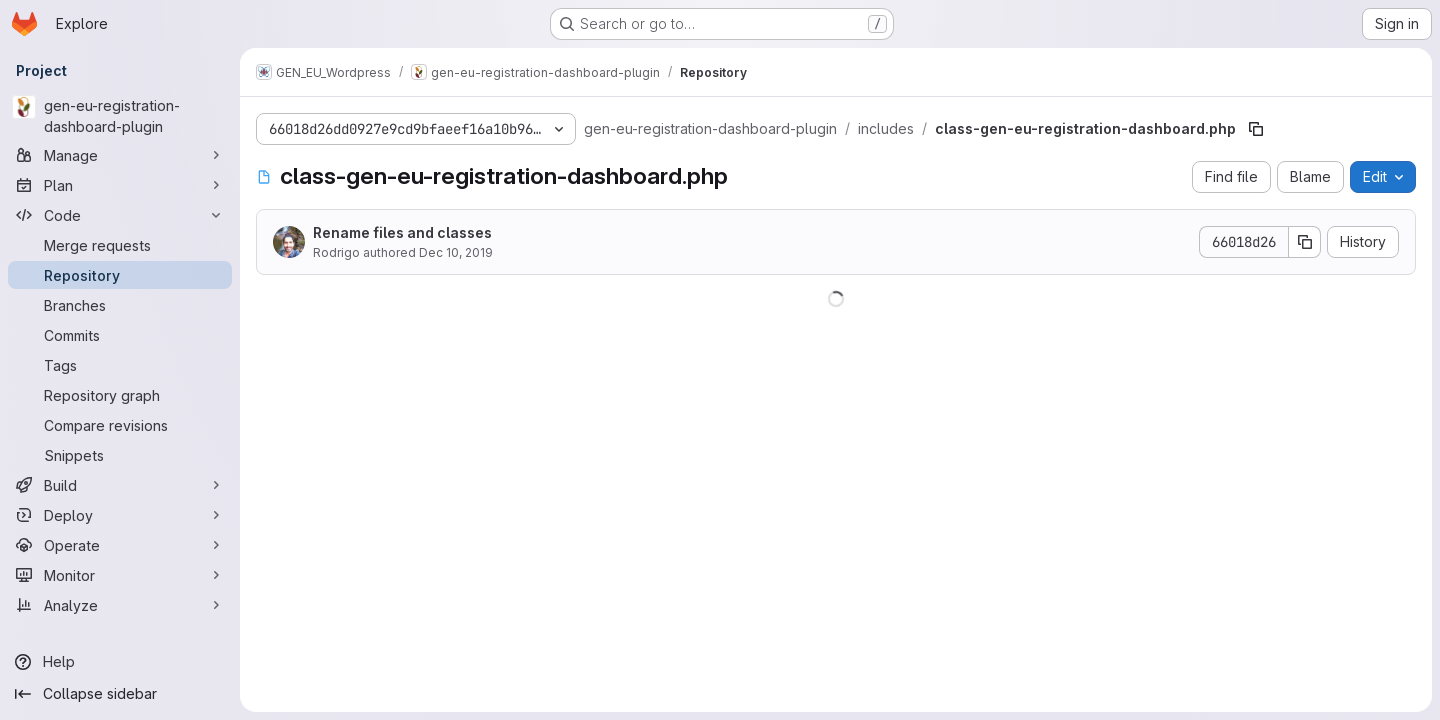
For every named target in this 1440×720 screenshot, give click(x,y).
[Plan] (120, 185)
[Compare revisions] (120, 425)
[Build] (120, 485)
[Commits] (120, 335)
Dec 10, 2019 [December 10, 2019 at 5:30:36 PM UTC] (456, 252)
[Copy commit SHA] (1305, 242)
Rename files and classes (402, 232)
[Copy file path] (1256, 129)
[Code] (120, 215)
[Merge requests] (120, 245)
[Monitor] (120, 575)
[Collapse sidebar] (120, 694)
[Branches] (120, 305)
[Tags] (120, 365)
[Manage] (120, 155)
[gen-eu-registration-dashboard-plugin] (120, 116)
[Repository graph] (120, 395)
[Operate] (120, 545)
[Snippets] (120, 455)
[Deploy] (120, 515)
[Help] (120, 662)
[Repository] (120, 275)
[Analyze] (120, 605)
